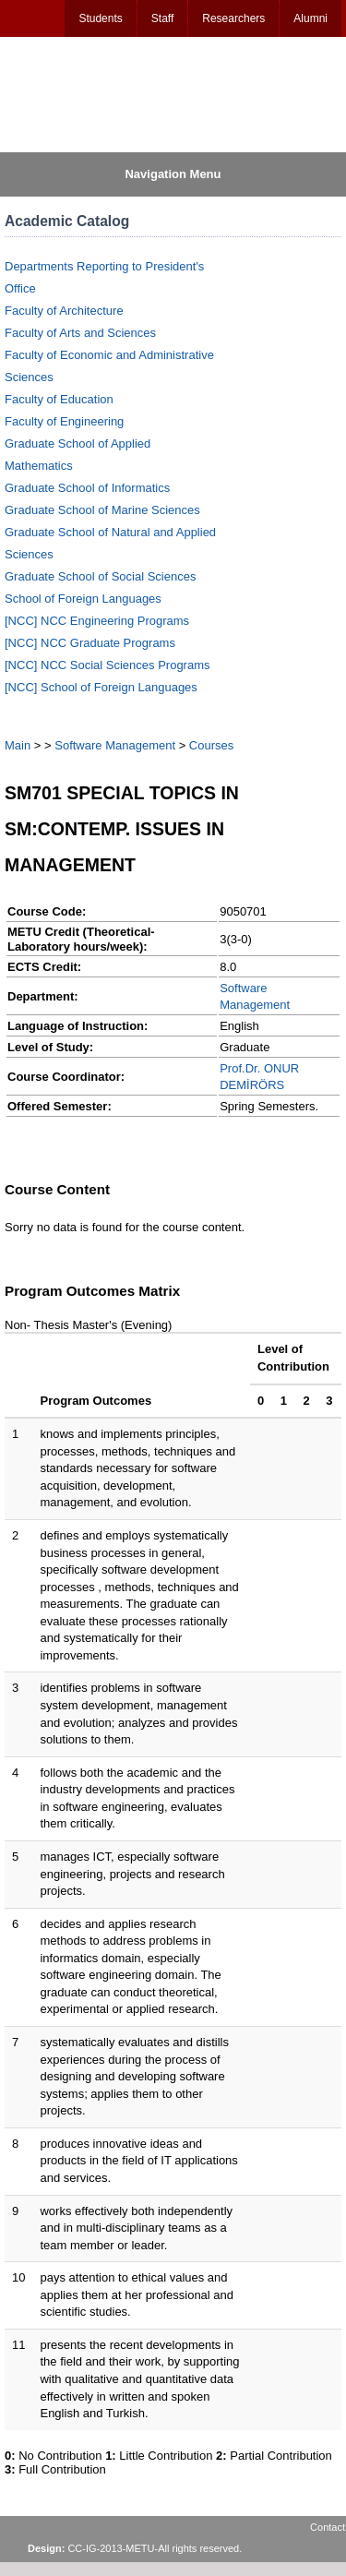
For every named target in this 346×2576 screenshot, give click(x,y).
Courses (211, 745)
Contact (327, 2527)
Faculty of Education (59, 399)
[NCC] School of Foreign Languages (101, 687)
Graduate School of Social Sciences (100, 576)
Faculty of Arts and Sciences (80, 333)
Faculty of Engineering (64, 421)
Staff (162, 18)
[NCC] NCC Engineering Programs (97, 621)
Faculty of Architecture (64, 311)
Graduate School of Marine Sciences (102, 510)
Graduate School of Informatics (87, 488)
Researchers (233, 18)
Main (17, 745)
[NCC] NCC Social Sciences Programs (107, 665)
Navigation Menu (173, 174)
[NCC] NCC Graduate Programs (90, 643)
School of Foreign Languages (83, 598)
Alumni (310, 18)
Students (100, 18)
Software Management (114, 745)
